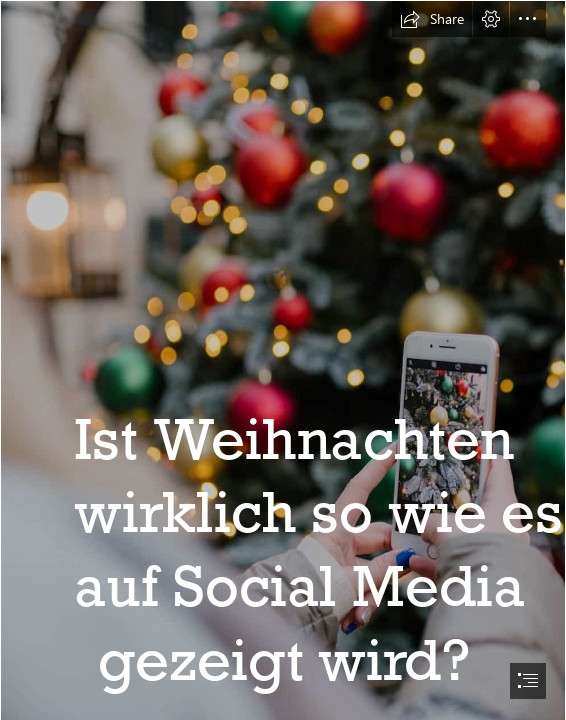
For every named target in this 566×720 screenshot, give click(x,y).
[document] (283, 360)
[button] (432, 19)
